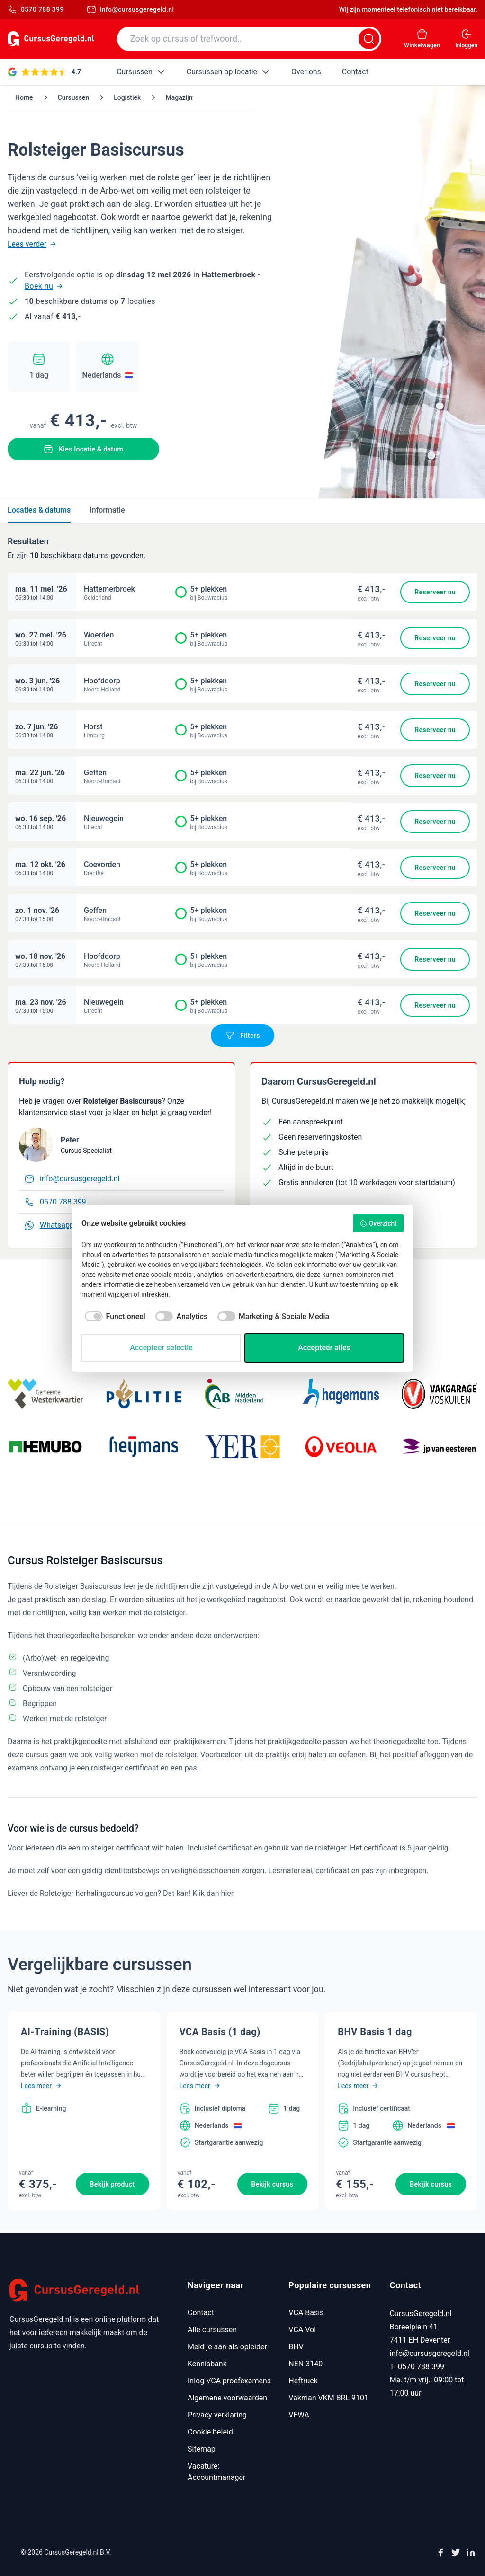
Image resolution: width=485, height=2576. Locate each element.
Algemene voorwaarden (227, 2397)
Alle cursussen (212, 2329)
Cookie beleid (210, 2431)
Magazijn (178, 97)
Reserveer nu (435, 592)
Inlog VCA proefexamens (229, 2380)
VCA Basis (305, 2312)
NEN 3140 (305, 2363)
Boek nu (44, 286)
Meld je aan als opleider (227, 2346)
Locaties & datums (39, 509)
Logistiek (127, 97)
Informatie (107, 509)
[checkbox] (113, 1316)
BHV (296, 2346)
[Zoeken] (369, 38)
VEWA (298, 2414)
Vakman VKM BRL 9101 (328, 2397)
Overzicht (378, 1223)
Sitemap (202, 2448)
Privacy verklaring (217, 2414)
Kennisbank (207, 2363)
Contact (201, 2312)
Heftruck (302, 2380)
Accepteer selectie (161, 1347)
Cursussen (74, 97)
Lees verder (32, 243)
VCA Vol (302, 2329)
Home (24, 97)
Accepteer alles (324, 1347)
